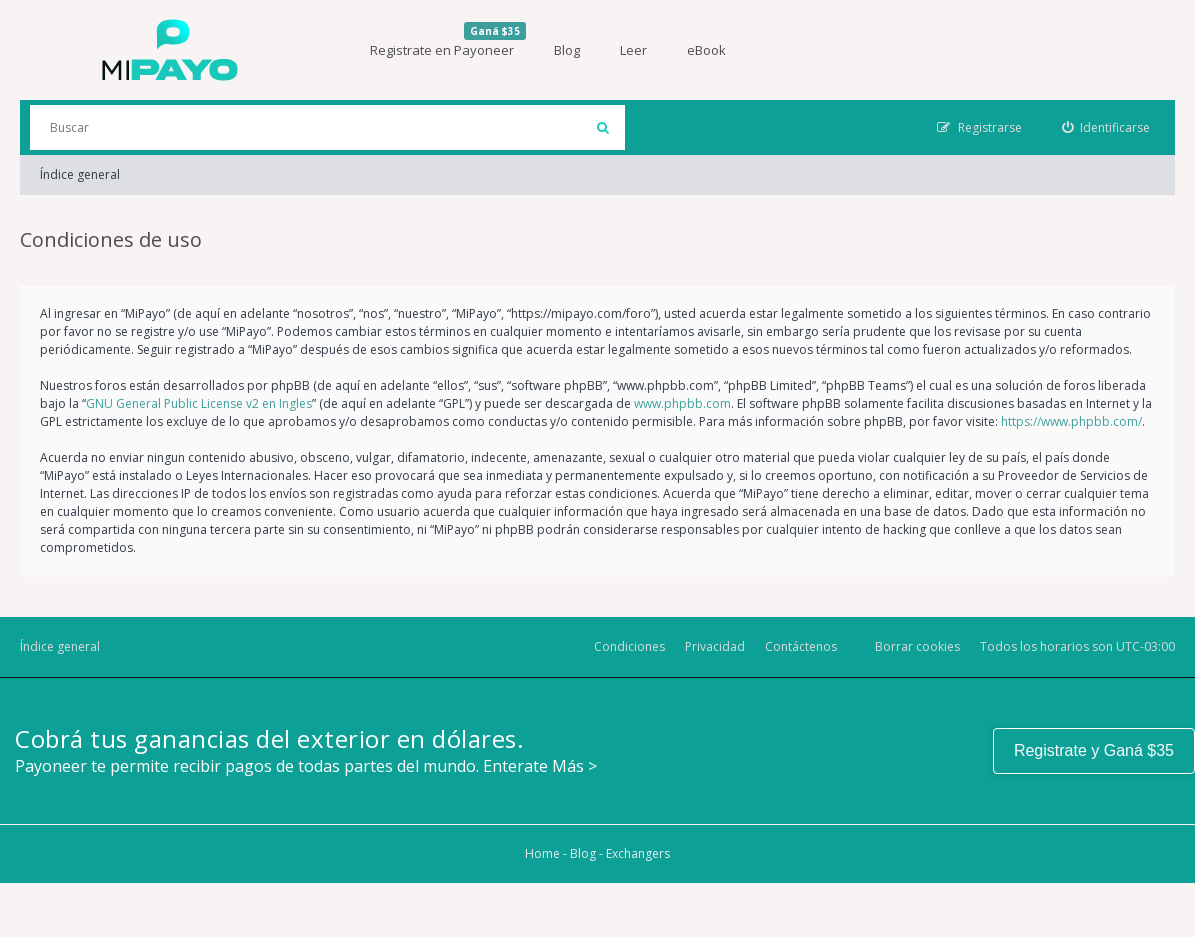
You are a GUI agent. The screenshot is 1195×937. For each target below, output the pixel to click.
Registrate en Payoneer (448, 40)
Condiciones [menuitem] (629, 646)
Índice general (80, 174)
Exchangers (638, 853)
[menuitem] (1106, 127)
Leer (633, 50)
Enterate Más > (540, 766)
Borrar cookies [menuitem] (917, 646)
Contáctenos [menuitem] (801, 646)
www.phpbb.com (682, 403)
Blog (567, 50)
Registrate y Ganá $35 (1094, 750)
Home (542, 853)
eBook (706, 50)
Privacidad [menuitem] (715, 646)
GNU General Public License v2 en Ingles (199, 403)
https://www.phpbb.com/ (1071, 421)
